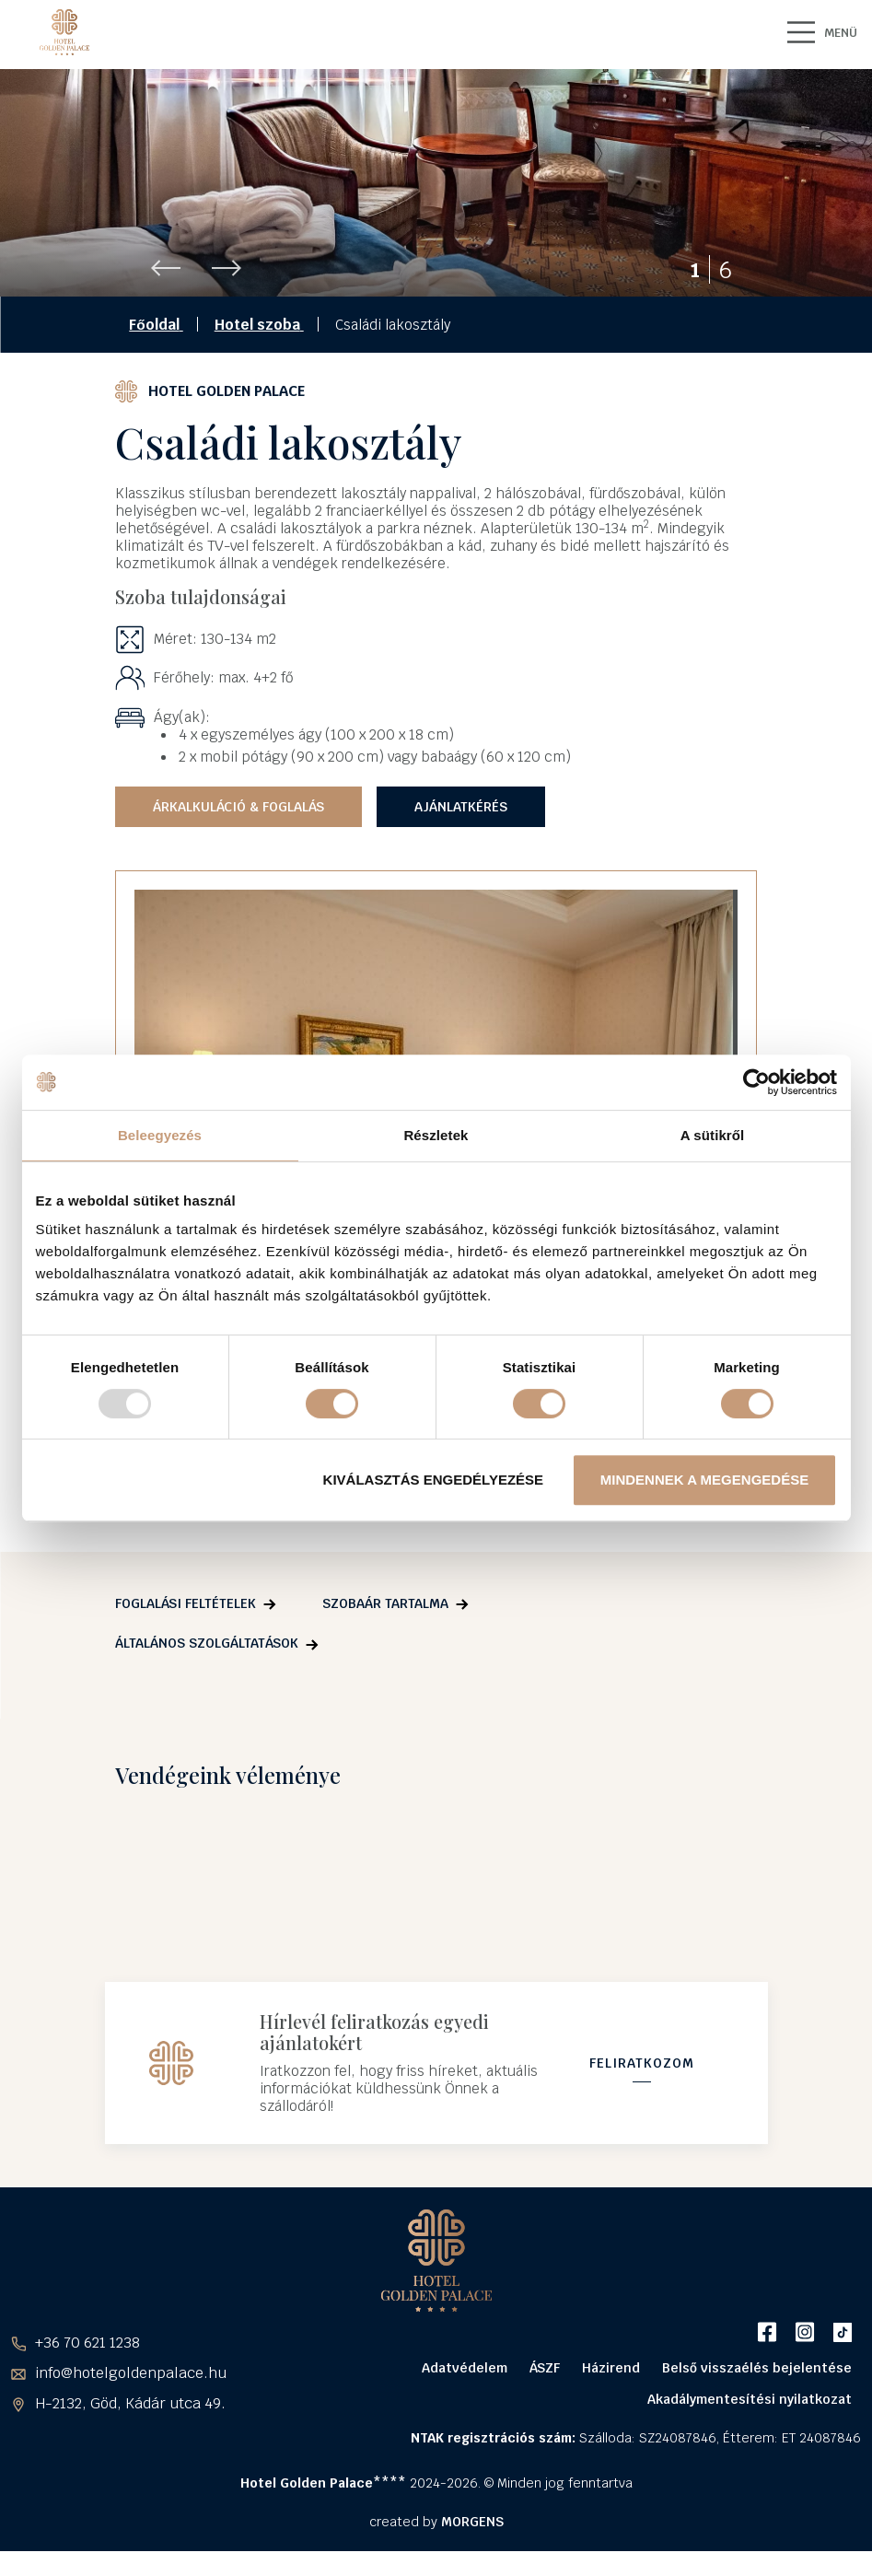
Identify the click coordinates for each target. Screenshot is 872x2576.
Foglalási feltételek (185, 1622)
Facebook (766, 2357)
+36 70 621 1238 (87, 2368)
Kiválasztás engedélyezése (433, 1479)
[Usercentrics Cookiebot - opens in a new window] (756, 1082)
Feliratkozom (641, 2085)
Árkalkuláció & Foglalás (238, 825)
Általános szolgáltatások (206, 1661)
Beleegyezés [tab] (160, 1135)
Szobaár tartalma (385, 1622)
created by (436, 2546)
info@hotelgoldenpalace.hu (131, 2398)
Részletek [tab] (435, 1135)
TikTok (842, 2357)
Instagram (804, 2357)
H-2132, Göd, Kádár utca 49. (130, 2429)
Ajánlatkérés (460, 825)
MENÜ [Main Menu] (817, 32)
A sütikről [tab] (712, 1135)
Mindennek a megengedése (704, 1479)
